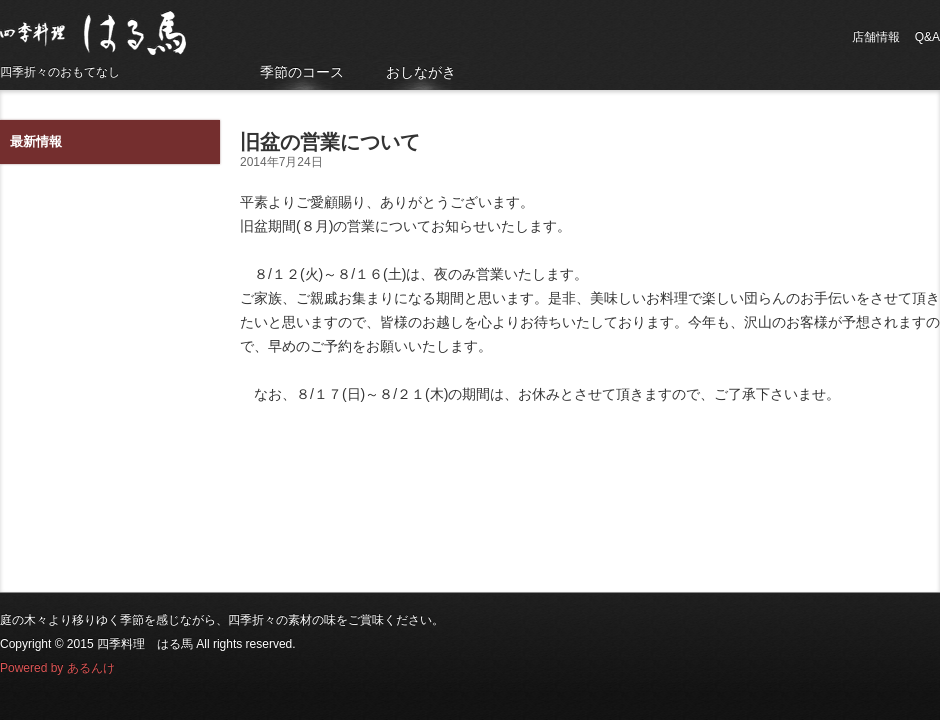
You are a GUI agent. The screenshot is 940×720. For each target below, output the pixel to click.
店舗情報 (876, 37)
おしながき (421, 72)
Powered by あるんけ (57, 668)
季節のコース (302, 72)
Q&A (927, 37)
